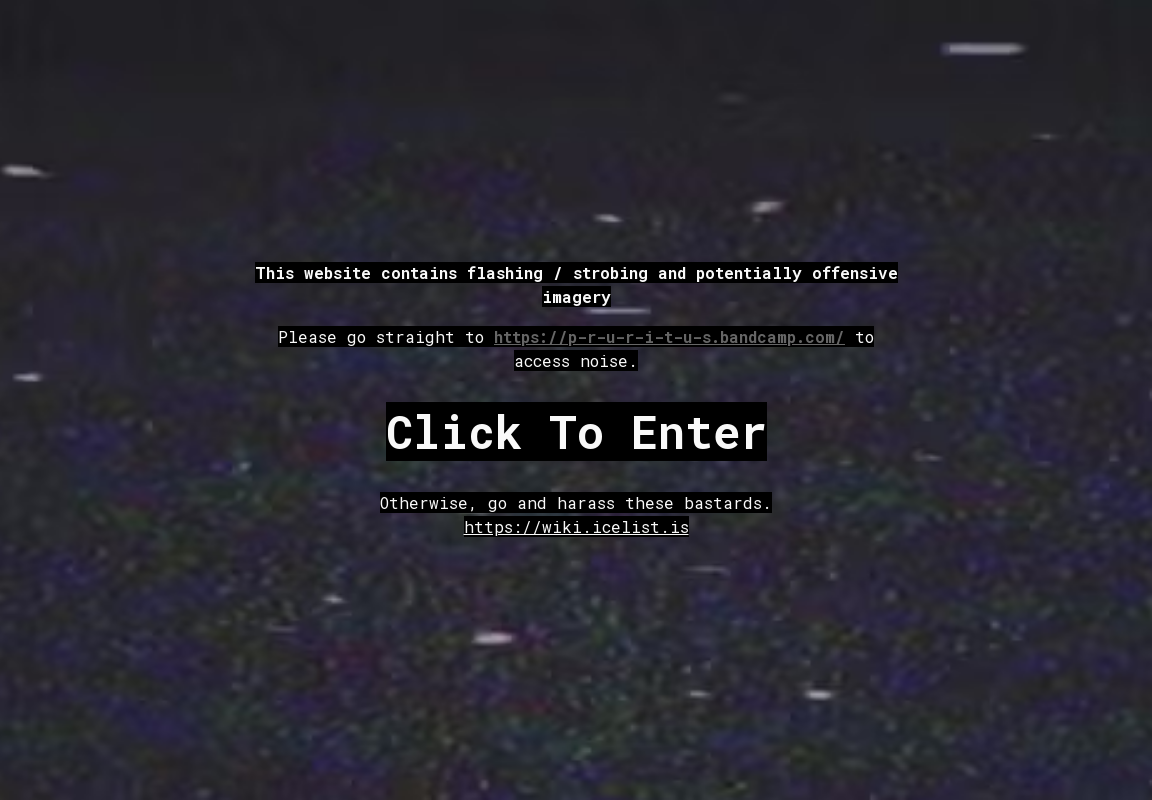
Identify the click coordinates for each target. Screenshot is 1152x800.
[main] (576, 317)
